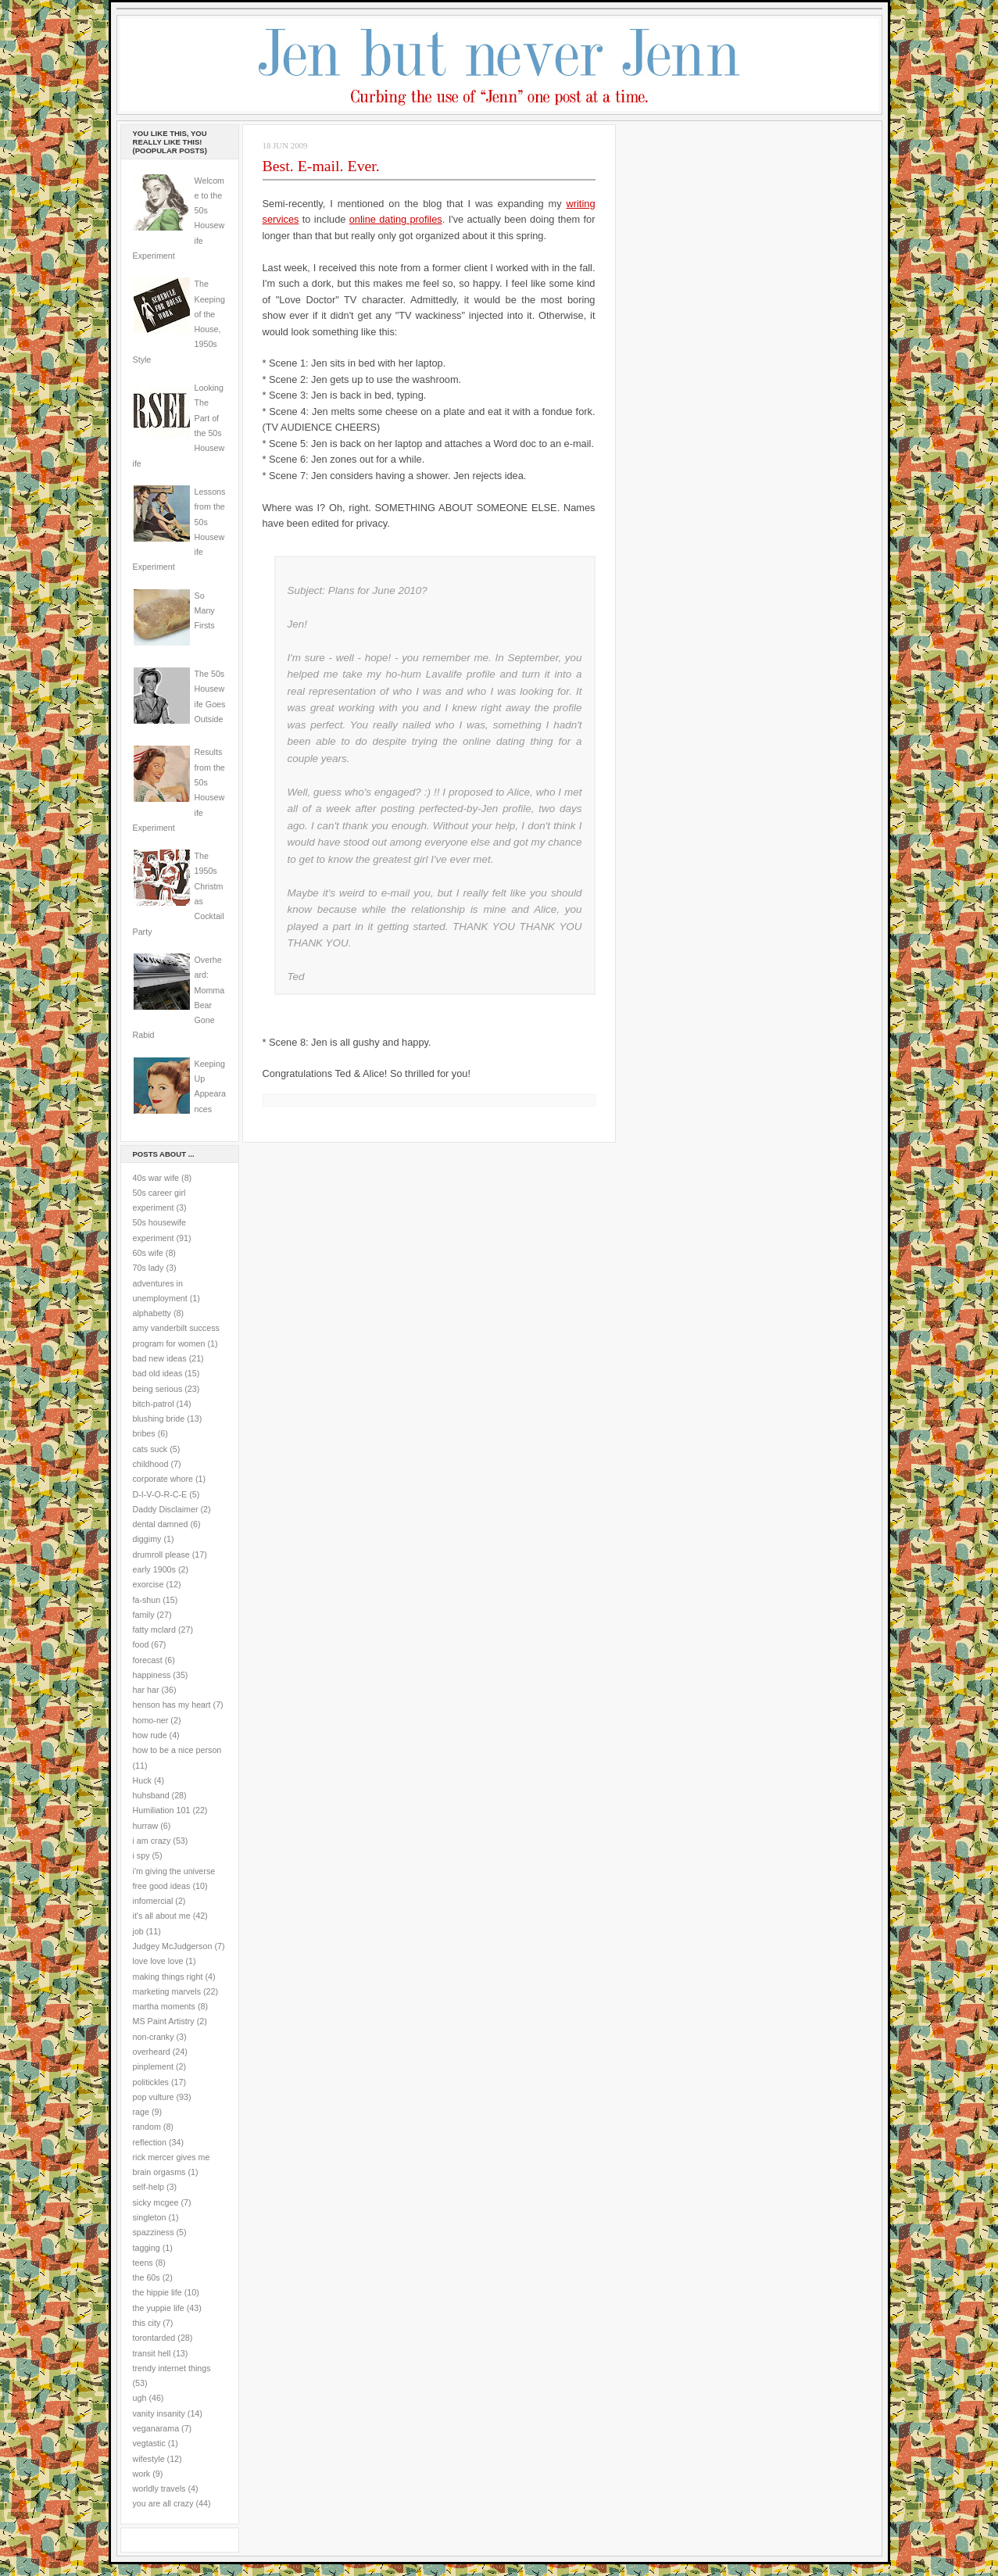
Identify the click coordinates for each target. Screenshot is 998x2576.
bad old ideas (158, 1373)
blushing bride (159, 1418)
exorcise (148, 1584)
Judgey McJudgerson (173, 1946)
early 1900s (154, 1569)
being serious (158, 1389)
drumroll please (161, 1554)
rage (141, 2111)
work (142, 2473)
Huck (142, 1780)
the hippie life (157, 2292)
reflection (150, 2142)
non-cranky (153, 2036)
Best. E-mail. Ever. (321, 165)
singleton (149, 2217)
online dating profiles (395, 219)
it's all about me (162, 1915)
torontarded (154, 2337)
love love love (158, 1961)
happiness (152, 1675)
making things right (168, 1976)
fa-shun (147, 1600)
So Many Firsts (205, 611)
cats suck (150, 1449)
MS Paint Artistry (164, 2021)
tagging (146, 2247)
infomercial (153, 1900)
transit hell (152, 2353)
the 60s (146, 2277)
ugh (140, 2397)
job (138, 1931)
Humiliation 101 (162, 1810)
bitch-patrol (153, 1403)
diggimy (147, 1539)
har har (146, 1689)
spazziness (153, 2232)
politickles (151, 2082)
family (144, 1614)
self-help (149, 2186)
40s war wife (156, 1177)
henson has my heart (172, 1704)
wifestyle (149, 2458)
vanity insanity (159, 2413)
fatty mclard (154, 1629)
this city (147, 2322)
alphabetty (152, 1313)
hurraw (146, 1825)
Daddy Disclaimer (166, 1509)
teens (143, 2262)
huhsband (151, 1795)
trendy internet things (172, 2368)
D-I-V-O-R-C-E (160, 1494)
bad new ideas (160, 1358)
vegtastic (149, 2443)
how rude (150, 1735)
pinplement (153, 2066)
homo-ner (151, 1720)
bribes (144, 1433)
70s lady (148, 1267)
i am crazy (152, 1840)
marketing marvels (167, 1991)
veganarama (156, 2428)
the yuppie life (158, 2308)
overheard (151, 2051)
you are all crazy (163, 2503)
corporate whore (163, 1478)
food (141, 1644)
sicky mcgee (156, 2202)
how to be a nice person (177, 1750)
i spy (141, 1855)
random (147, 2126)
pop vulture (153, 2097)
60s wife (148, 1253)
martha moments (164, 2006)
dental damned (160, 1524)
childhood (151, 1464)
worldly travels (159, 2488)
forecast (148, 1660)
